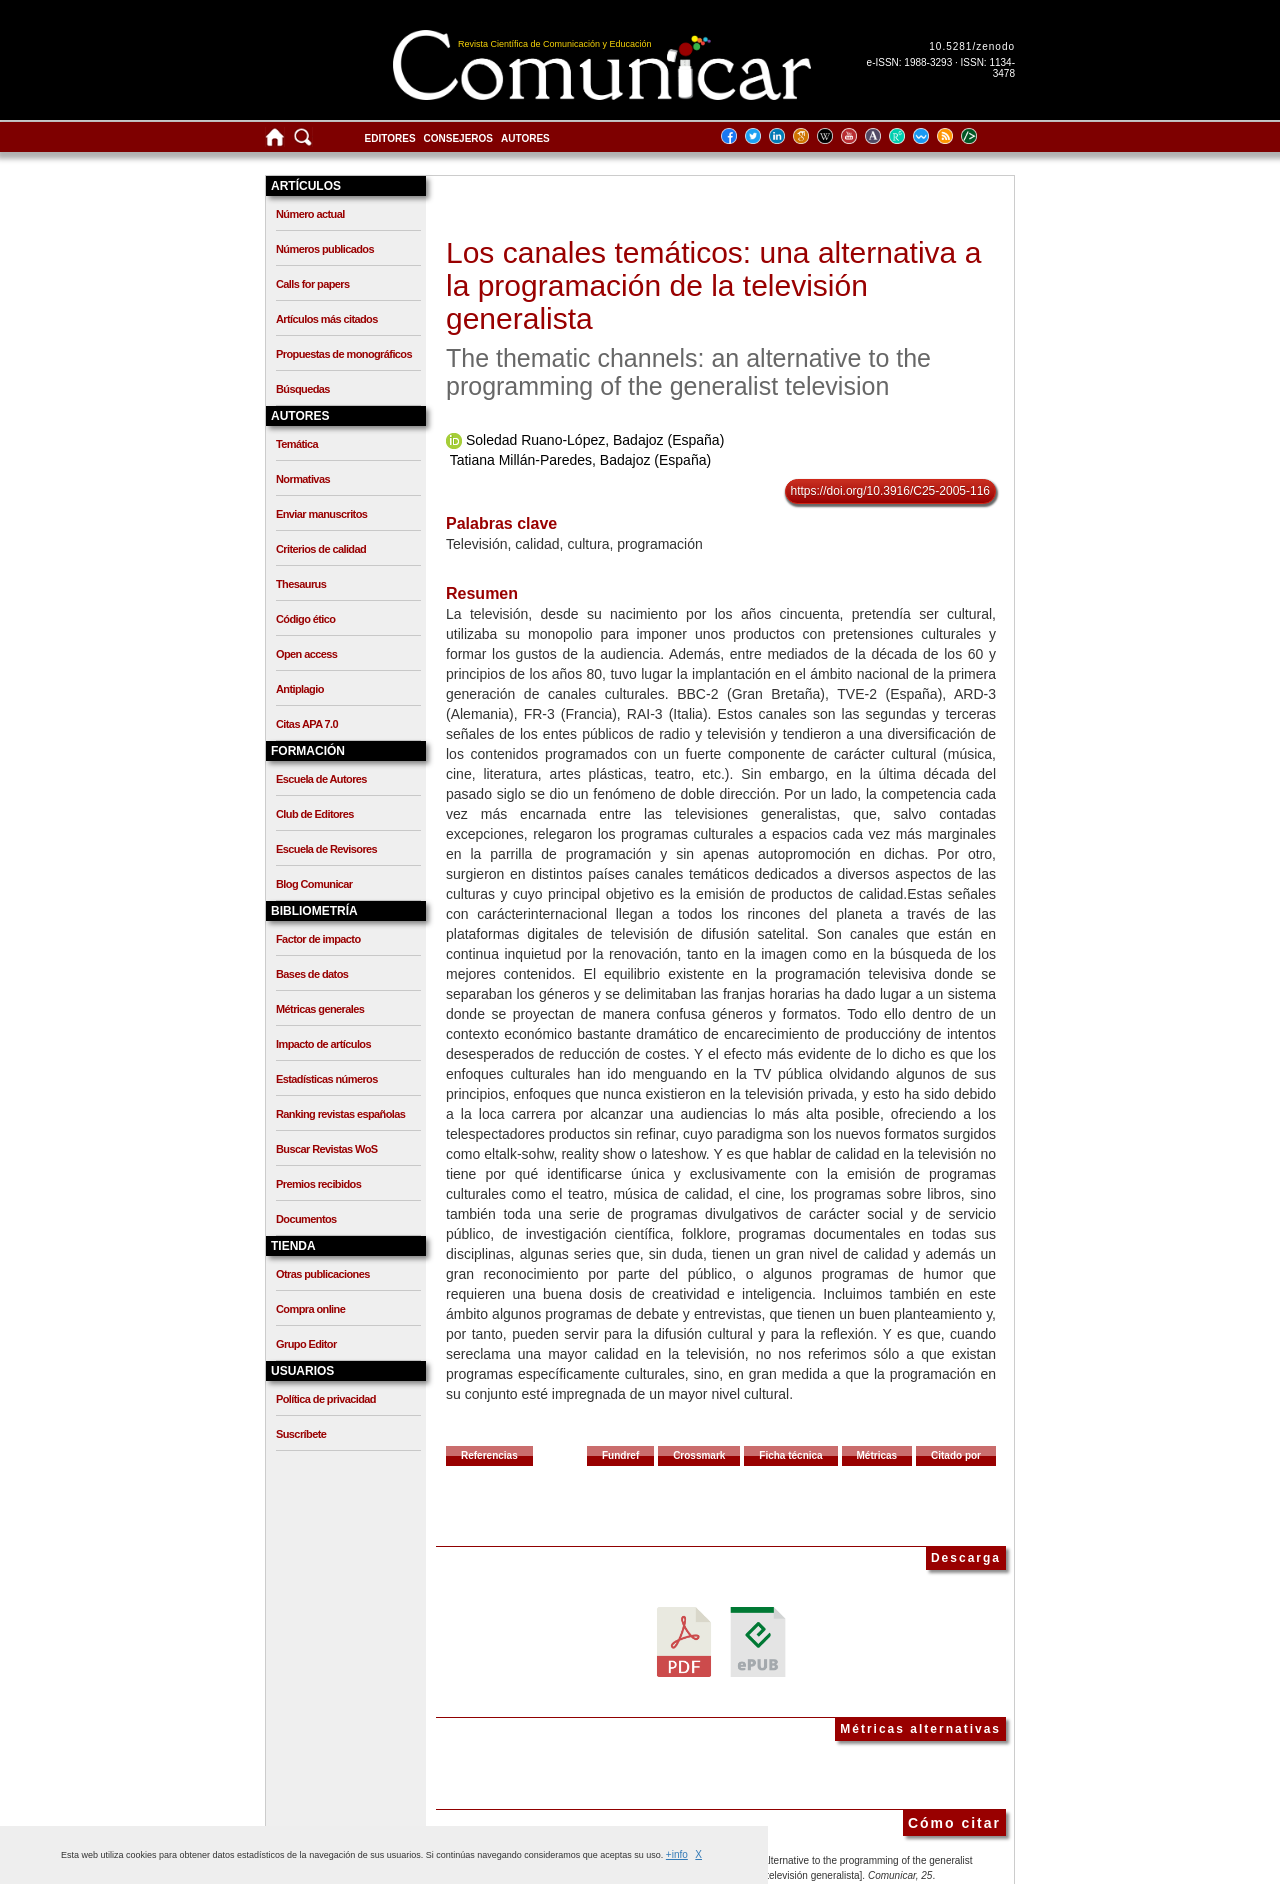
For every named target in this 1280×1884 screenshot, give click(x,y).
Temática (297, 444)
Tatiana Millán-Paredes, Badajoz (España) (580, 460)
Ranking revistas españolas (340, 1114)
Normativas (303, 479)
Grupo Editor (306, 1344)
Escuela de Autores (321, 779)
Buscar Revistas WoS (327, 1149)
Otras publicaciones (323, 1274)
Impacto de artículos (323, 1044)
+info (677, 1854)
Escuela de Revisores (326, 849)
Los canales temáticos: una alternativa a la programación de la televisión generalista (713, 285)
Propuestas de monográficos (344, 354)
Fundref (620, 1455)
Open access (306, 654)
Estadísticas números (327, 1079)
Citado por (956, 1455)
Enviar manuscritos (321, 514)
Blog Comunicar (314, 884)
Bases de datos (312, 974)
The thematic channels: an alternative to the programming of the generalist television (688, 372)
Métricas (877, 1455)
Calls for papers (313, 284)
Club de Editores (315, 814)
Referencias (489, 1455)
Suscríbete (301, 1434)
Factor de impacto (318, 939)
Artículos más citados (327, 319)
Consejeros (458, 138)
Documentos (306, 1219)
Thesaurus (301, 584)
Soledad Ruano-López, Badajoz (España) (595, 440)
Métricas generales (320, 1009)
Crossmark (699, 1455)
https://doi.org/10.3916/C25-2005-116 (890, 491)
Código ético (305, 619)
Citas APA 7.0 (307, 724)
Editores (390, 138)
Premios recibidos (318, 1184)
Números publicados (325, 249)
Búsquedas (303, 389)
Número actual (310, 214)
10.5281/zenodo (972, 46)
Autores (525, 138)
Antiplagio (300, 689)
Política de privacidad (326, 1399)
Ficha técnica (790, 1455)
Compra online (310, 1309)
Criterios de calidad (321, 549)
